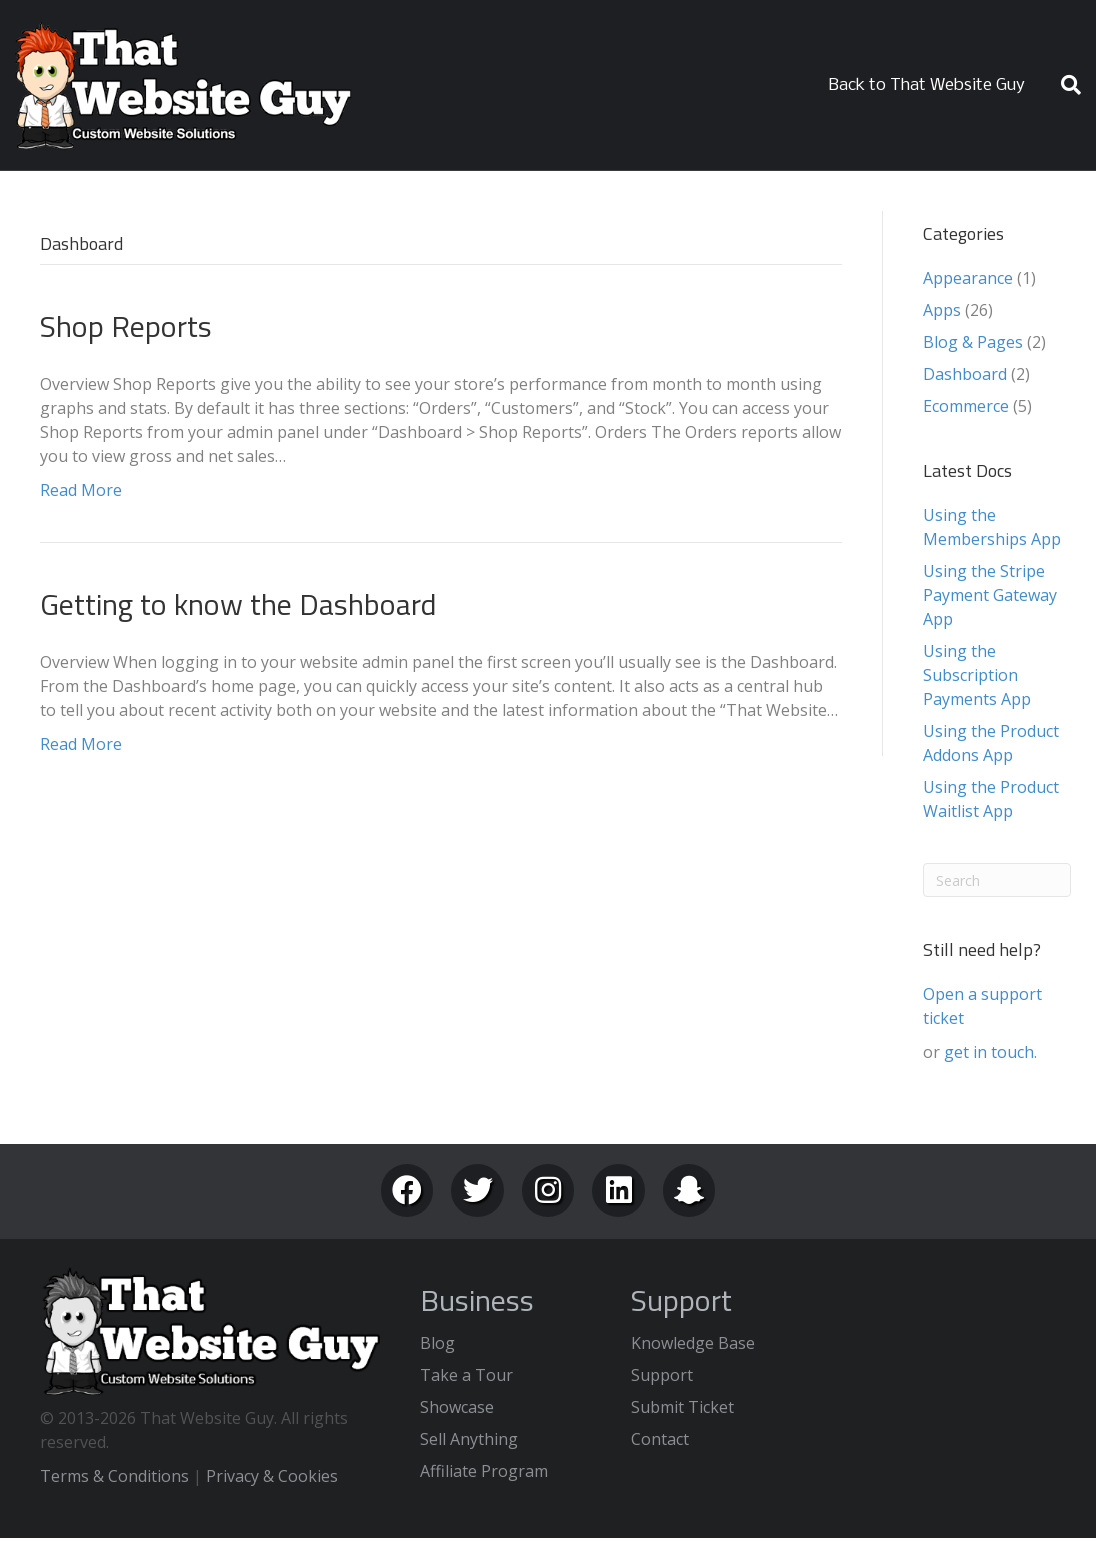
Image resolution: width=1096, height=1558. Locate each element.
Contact (660, 1439)
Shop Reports (126, 326)
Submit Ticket (682, 1407)
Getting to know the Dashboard (238, 604)
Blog (437, 1343)
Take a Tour (466, 1375)
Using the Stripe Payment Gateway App (990, 595)
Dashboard (965, 374)
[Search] (1063, 85)
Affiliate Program (484, 1471)
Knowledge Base (693, 1343)
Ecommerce (966, 406)
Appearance (968, 278)
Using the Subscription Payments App (977, 675)
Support (662, 1375)
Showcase (457, 1407)
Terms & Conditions (114, 1476)
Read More (81, 490)
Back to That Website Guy (927, 85)
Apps (942, 310)
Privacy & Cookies (272, 1476)
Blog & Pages (973, 342)
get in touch (989, 1052)
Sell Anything (469, 1439)
